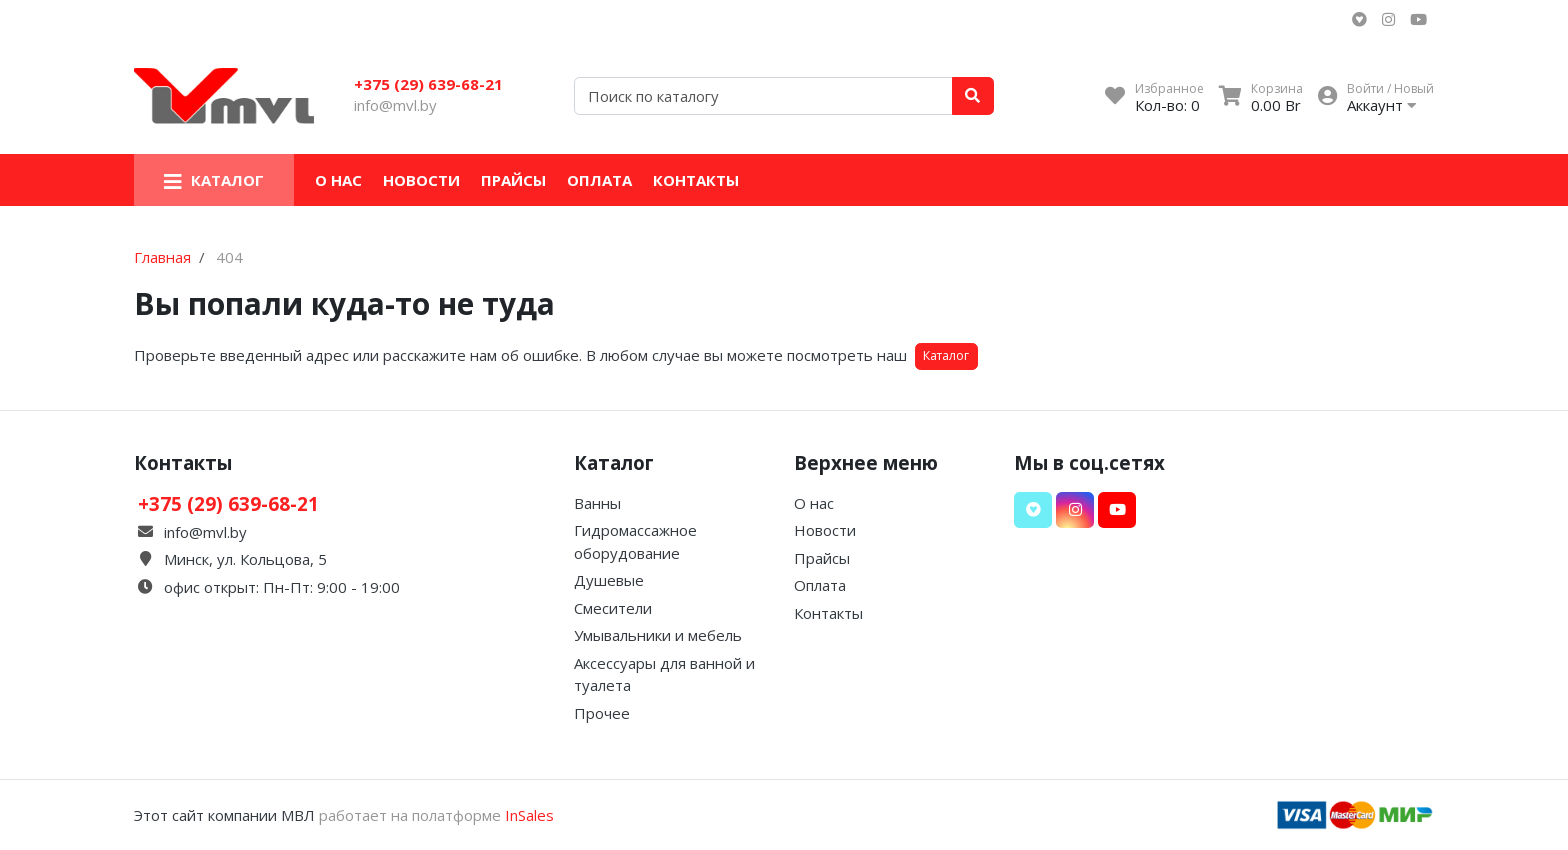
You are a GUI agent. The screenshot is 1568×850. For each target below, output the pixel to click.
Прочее (602, 713)
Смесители (613, 608)
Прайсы (513, 180)
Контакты (696, 180)
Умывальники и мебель (658, 635)
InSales (529, 815)
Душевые (609, 580)
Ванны (597, 503)
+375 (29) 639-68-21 (428, 84)
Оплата (599, 180)
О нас (338, 180)
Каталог (946, 355)
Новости (421, 180)
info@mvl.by (395, 105)
